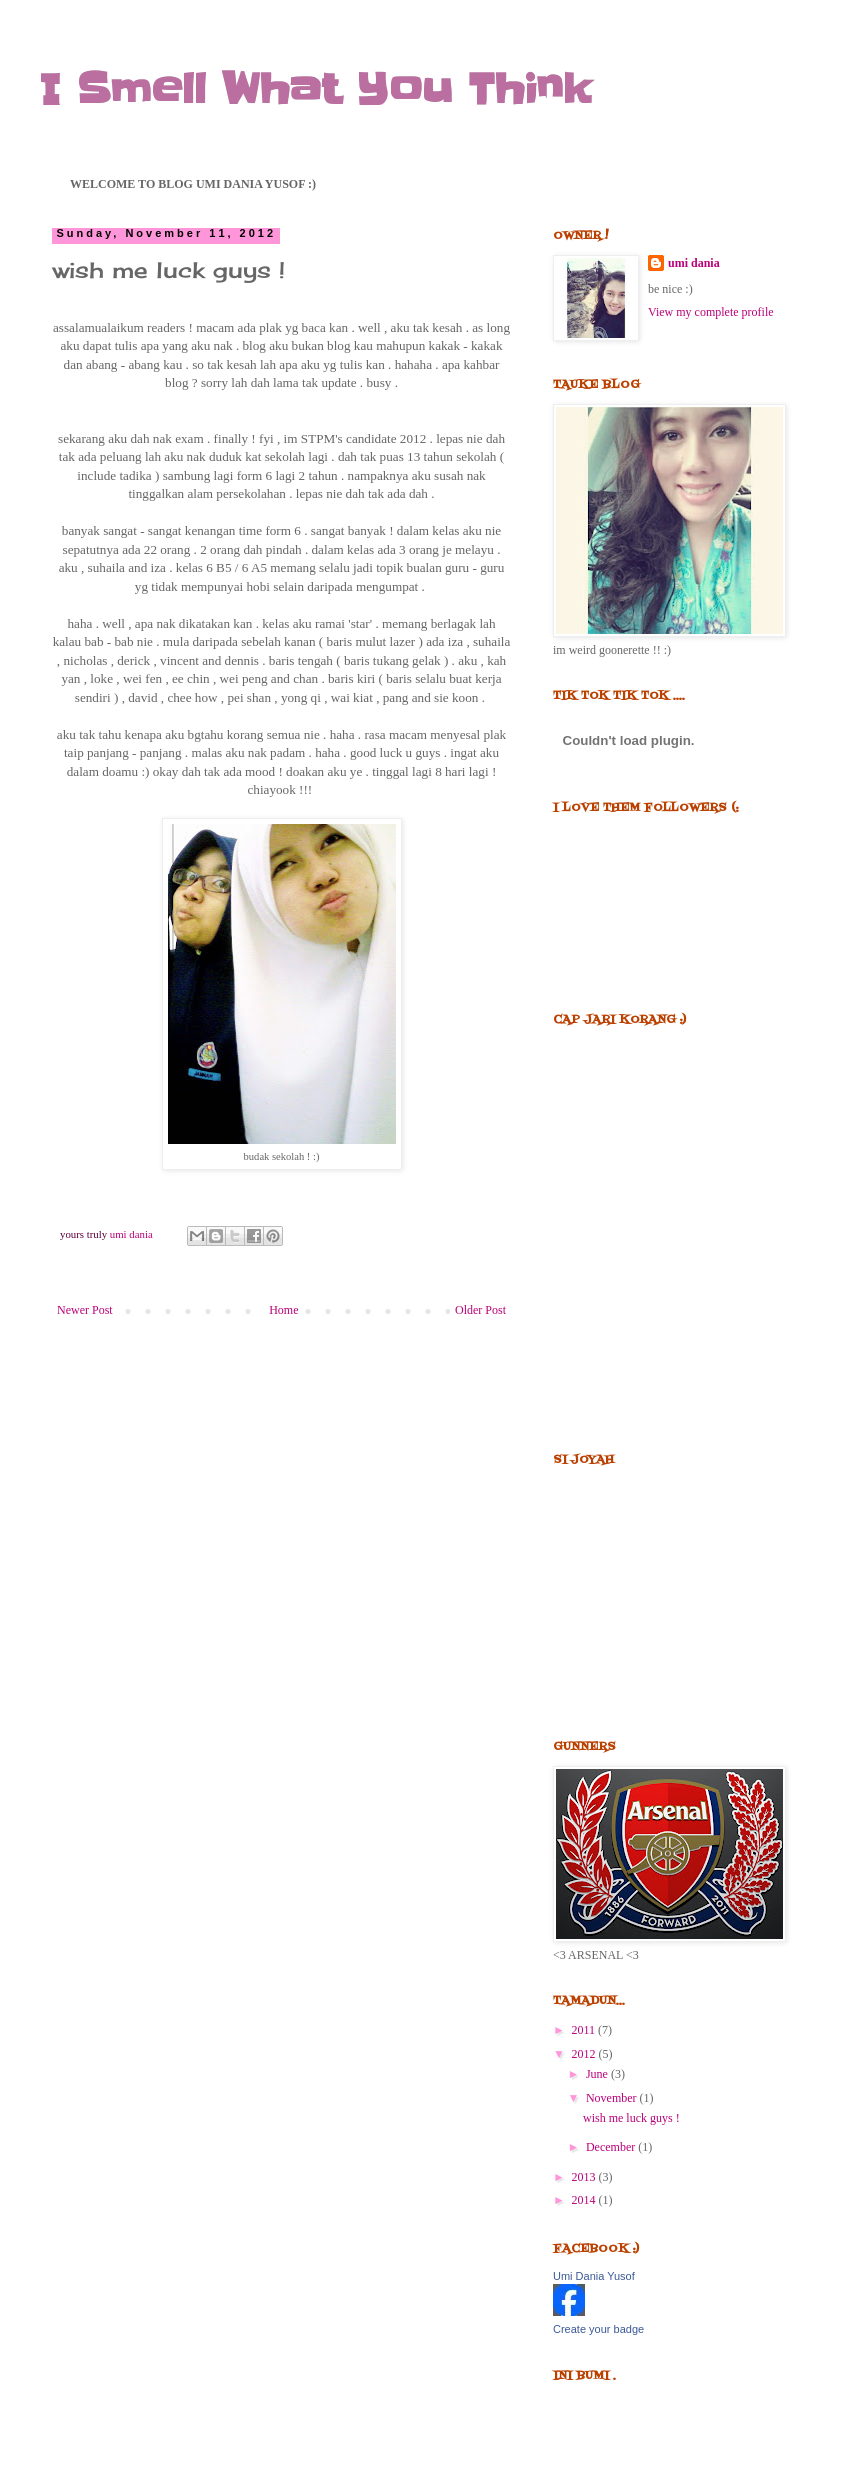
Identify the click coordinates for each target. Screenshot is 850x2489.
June (598, 2074)
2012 (585, 2054)
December (612, 2147)
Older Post (480, 1310)
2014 (585, 2200)
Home (283, 1310)
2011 (585, 2030)
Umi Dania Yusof (594, 2276)
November (613, 2098)
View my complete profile (711, 312)
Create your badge (598, 2329)
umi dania (694, 263)
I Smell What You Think (315, 90)
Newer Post (85, 1310)
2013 (585, 2177)
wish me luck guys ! (631, 2118)
